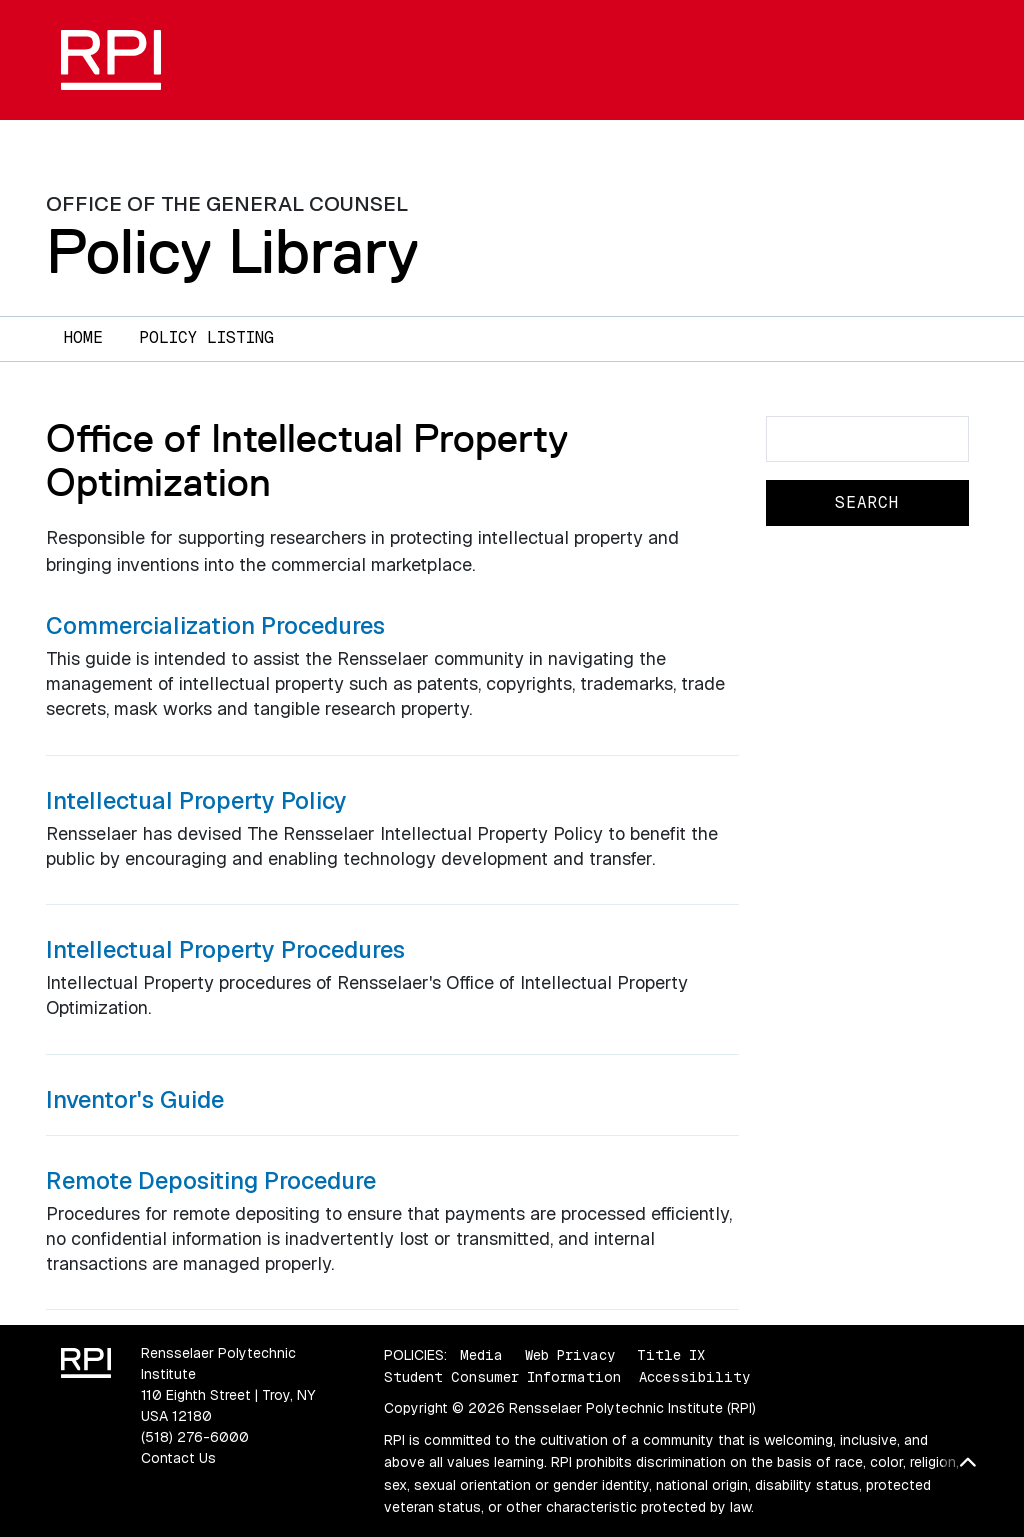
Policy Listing (206, 337)
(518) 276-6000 (195, 1437)
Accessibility (694, 1377)
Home (83, 337)
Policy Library (232, 251)
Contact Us (178, 1458)
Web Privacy (570, 1355)
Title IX (671, 1355)
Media (481, 1355)
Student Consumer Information (502, 1377)
